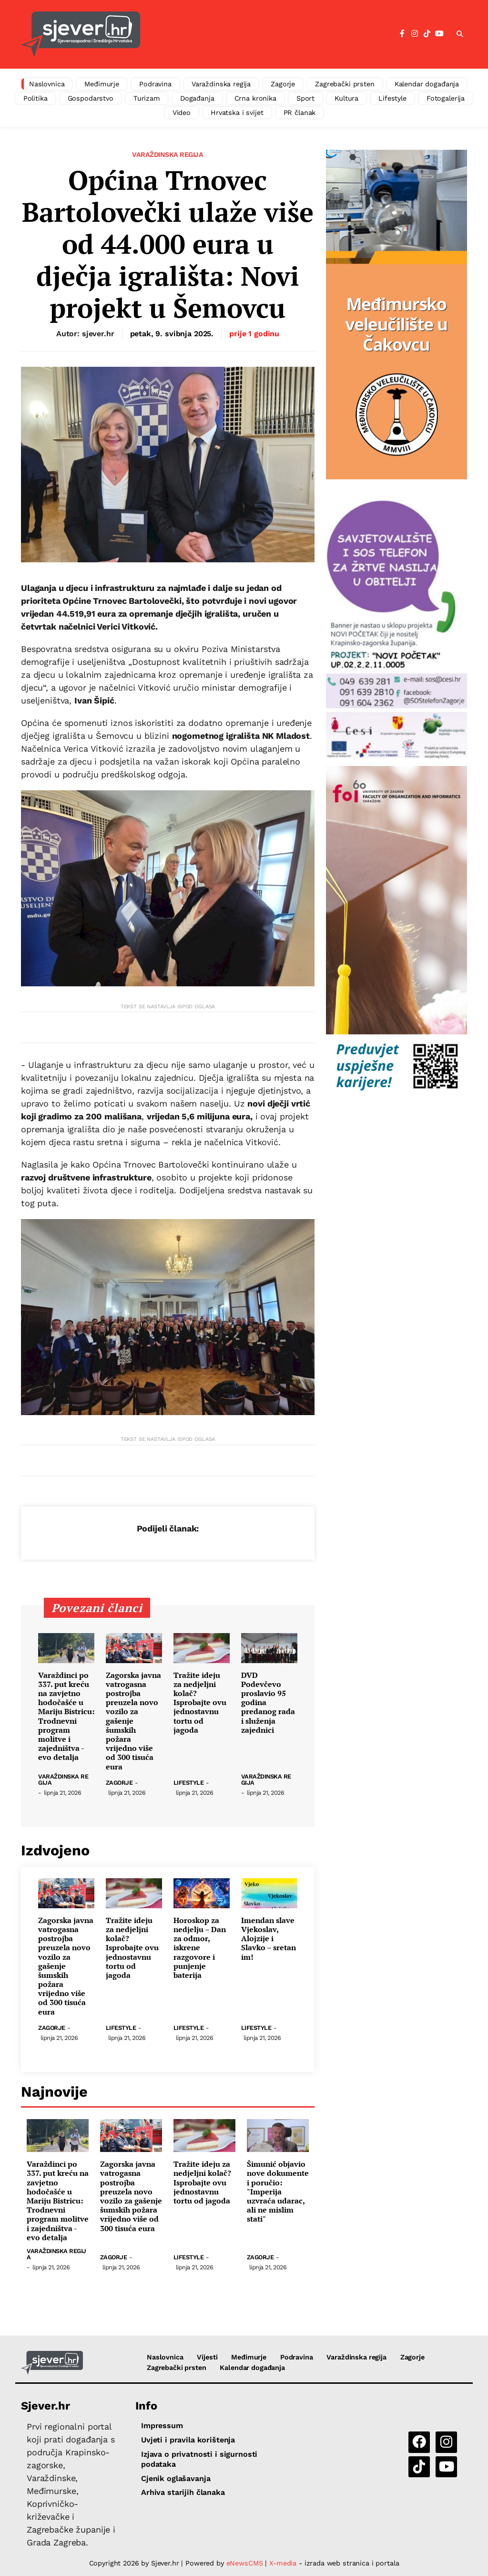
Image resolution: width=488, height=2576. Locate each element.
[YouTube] (439, 34)
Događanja (197, 98)
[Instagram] (414, 34)
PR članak (300, 112)
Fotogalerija (446, 98)
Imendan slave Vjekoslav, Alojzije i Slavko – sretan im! (268, 1939)
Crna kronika (255, 98)
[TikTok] (427, 34)
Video (182, 112)
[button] (460, 34)
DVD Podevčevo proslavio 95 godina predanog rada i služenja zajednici (268, 1703)
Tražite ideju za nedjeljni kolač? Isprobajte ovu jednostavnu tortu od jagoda (199, 1703)
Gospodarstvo (90, 98)
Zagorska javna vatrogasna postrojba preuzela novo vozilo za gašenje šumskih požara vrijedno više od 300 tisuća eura (133, 1721)
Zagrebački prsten (345, 84)
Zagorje (283, 84)
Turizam (146, 98)
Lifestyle (392, 98)
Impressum (162, 2425)
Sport (305, 98)
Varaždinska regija (221, 84)
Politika (35, 98)
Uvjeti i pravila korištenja (188, 2439)
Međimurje (101, 84)
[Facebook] (402, 34)
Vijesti (207, 2357)
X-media (284, 2563)
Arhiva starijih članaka (183, 2492)
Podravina (155, 84)
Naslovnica (47, 84)
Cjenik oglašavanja (175, 2478)
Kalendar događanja (427, 84)
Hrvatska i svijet (237, 112)
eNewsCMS (244, 2563)
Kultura (346, 98)
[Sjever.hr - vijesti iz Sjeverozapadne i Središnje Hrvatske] (80, 34)
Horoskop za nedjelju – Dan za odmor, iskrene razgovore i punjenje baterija (199, 1948)
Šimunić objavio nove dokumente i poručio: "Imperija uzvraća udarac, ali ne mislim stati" (278, 2192)
